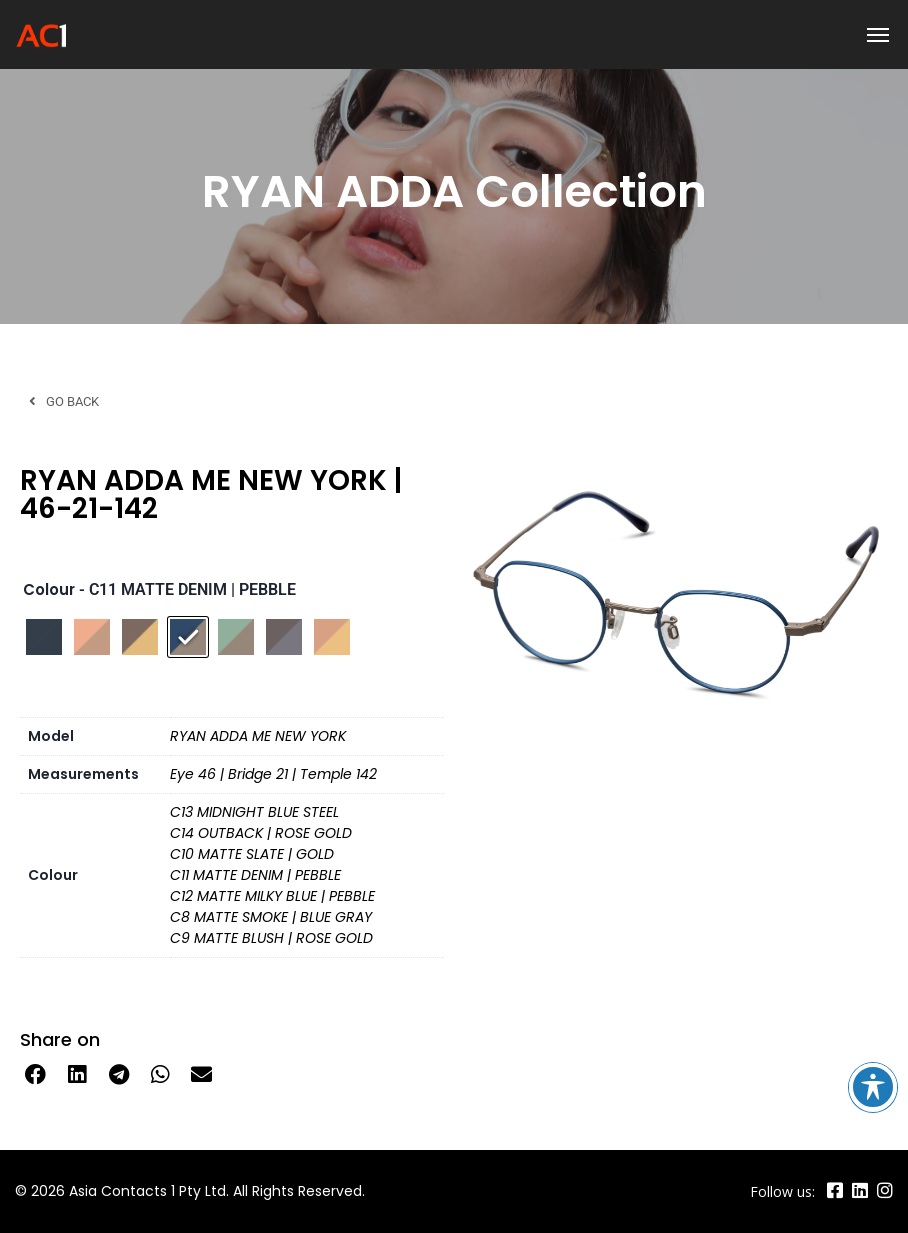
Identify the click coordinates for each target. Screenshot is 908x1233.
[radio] (44, 637)
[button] (36, 1075)
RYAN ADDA (333, 191)
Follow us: (782, 1191)
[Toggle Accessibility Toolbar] (873, 1087)
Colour (49, 589)
